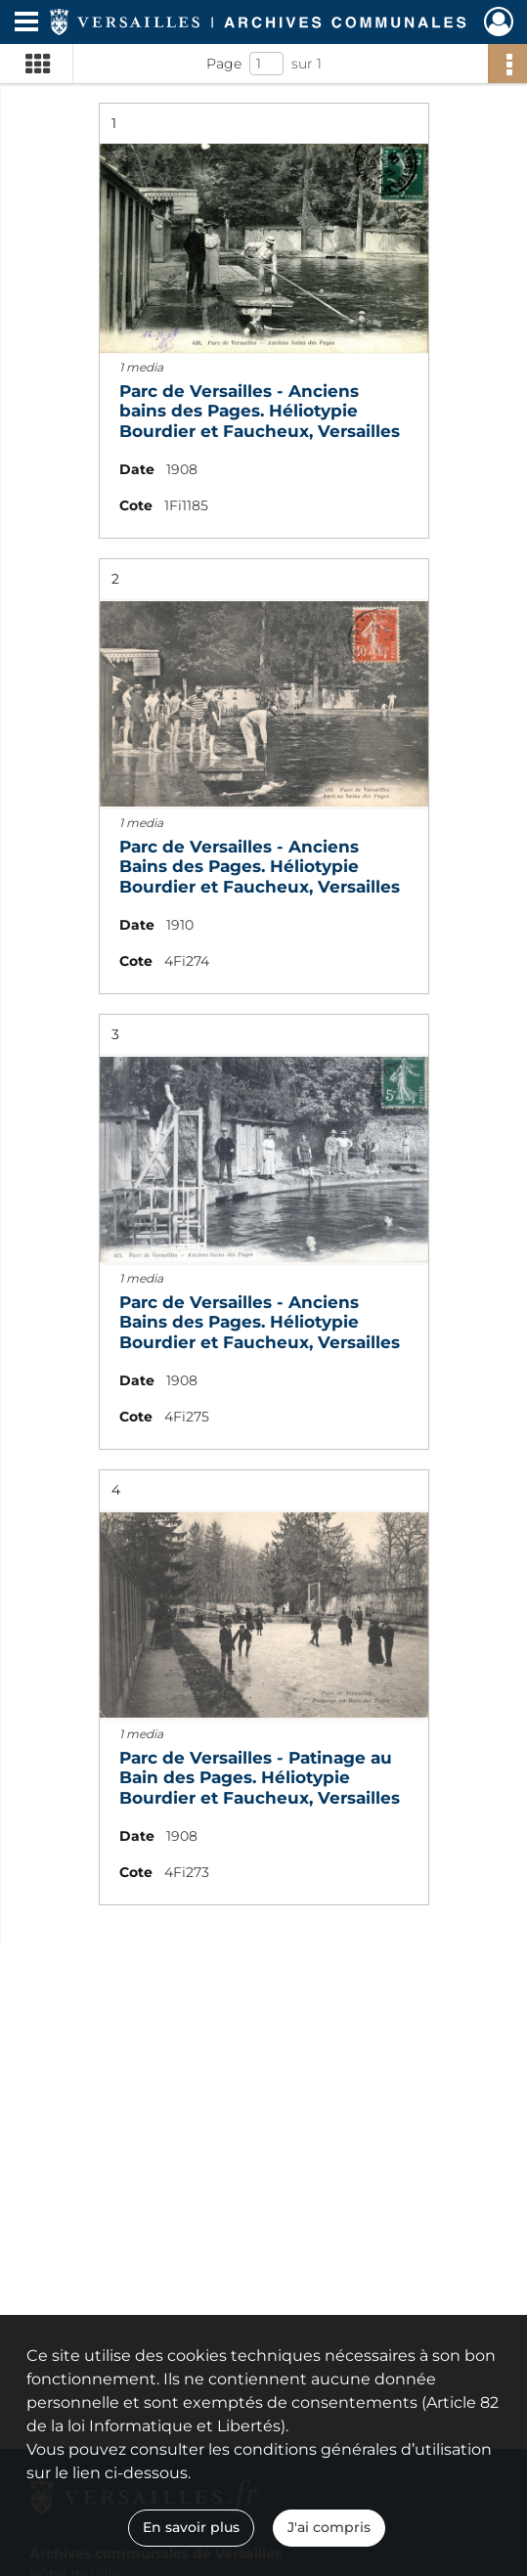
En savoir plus (191, 2527)
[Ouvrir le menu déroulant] (26, 23)
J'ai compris (329, 2527)
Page (224, 63)
